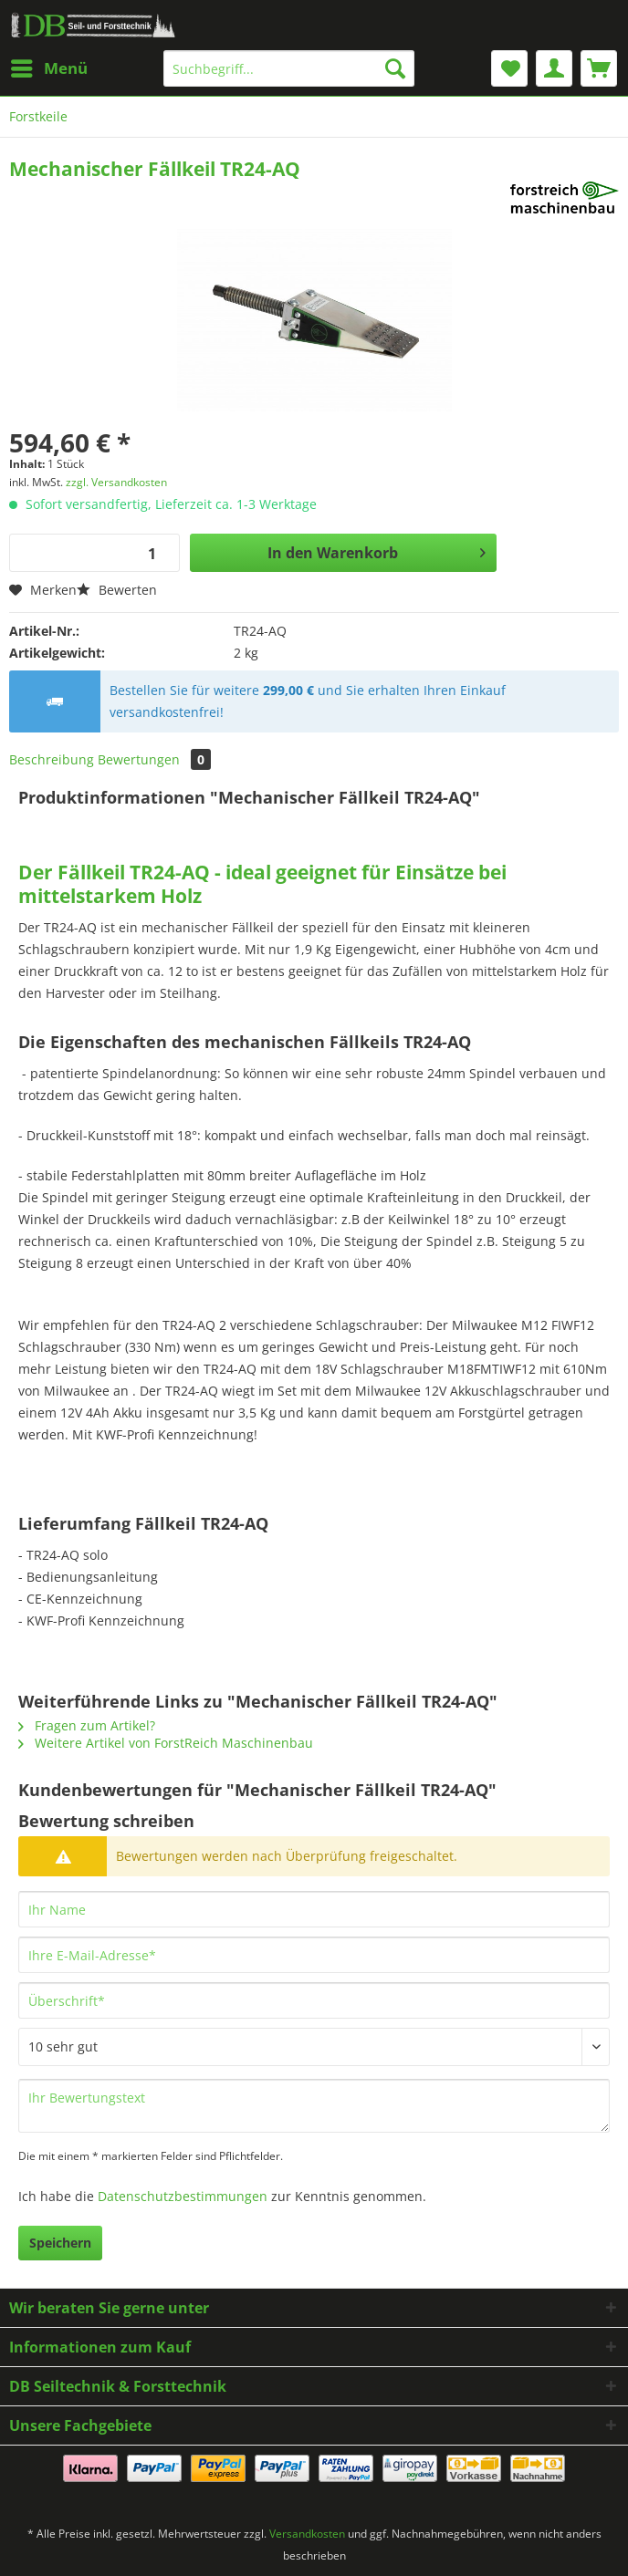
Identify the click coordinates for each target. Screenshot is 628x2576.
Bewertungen (154, 759)
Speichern (60, 2242)
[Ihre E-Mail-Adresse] (314, 1955)
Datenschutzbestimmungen (182, 2196)
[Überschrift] (314, 2000)
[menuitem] (48, 68)
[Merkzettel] (509, 68)
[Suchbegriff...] (288, 68)
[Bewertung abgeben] (314, 2047)
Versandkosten (307, 2533)
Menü (49, 66)
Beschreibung (51, 759)
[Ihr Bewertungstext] (314, 2106)
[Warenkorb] (599, 68)
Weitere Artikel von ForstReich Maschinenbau (165, 1742)
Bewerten (117, 589)
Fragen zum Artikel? (86, 1725)
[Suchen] (395, 68)
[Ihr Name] (314, 1909)
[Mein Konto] (554, 68)
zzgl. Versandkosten (116, 482)
